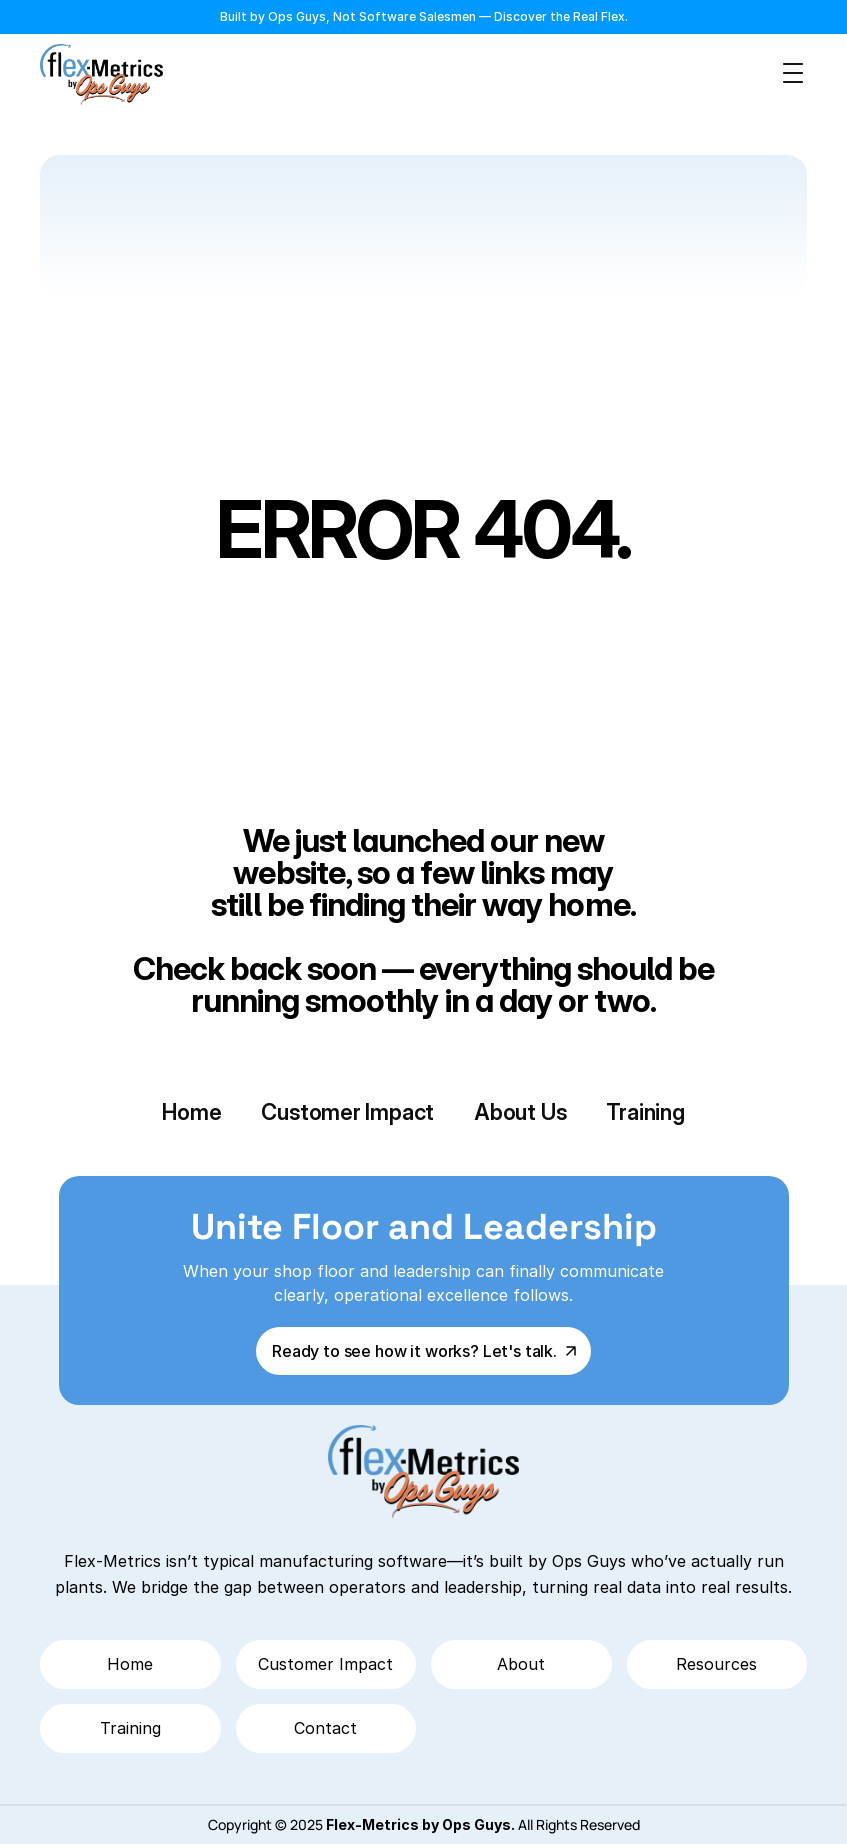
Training (645, 1112)
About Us (520, 1112)
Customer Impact (347, 1112)
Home (191, 1112)
